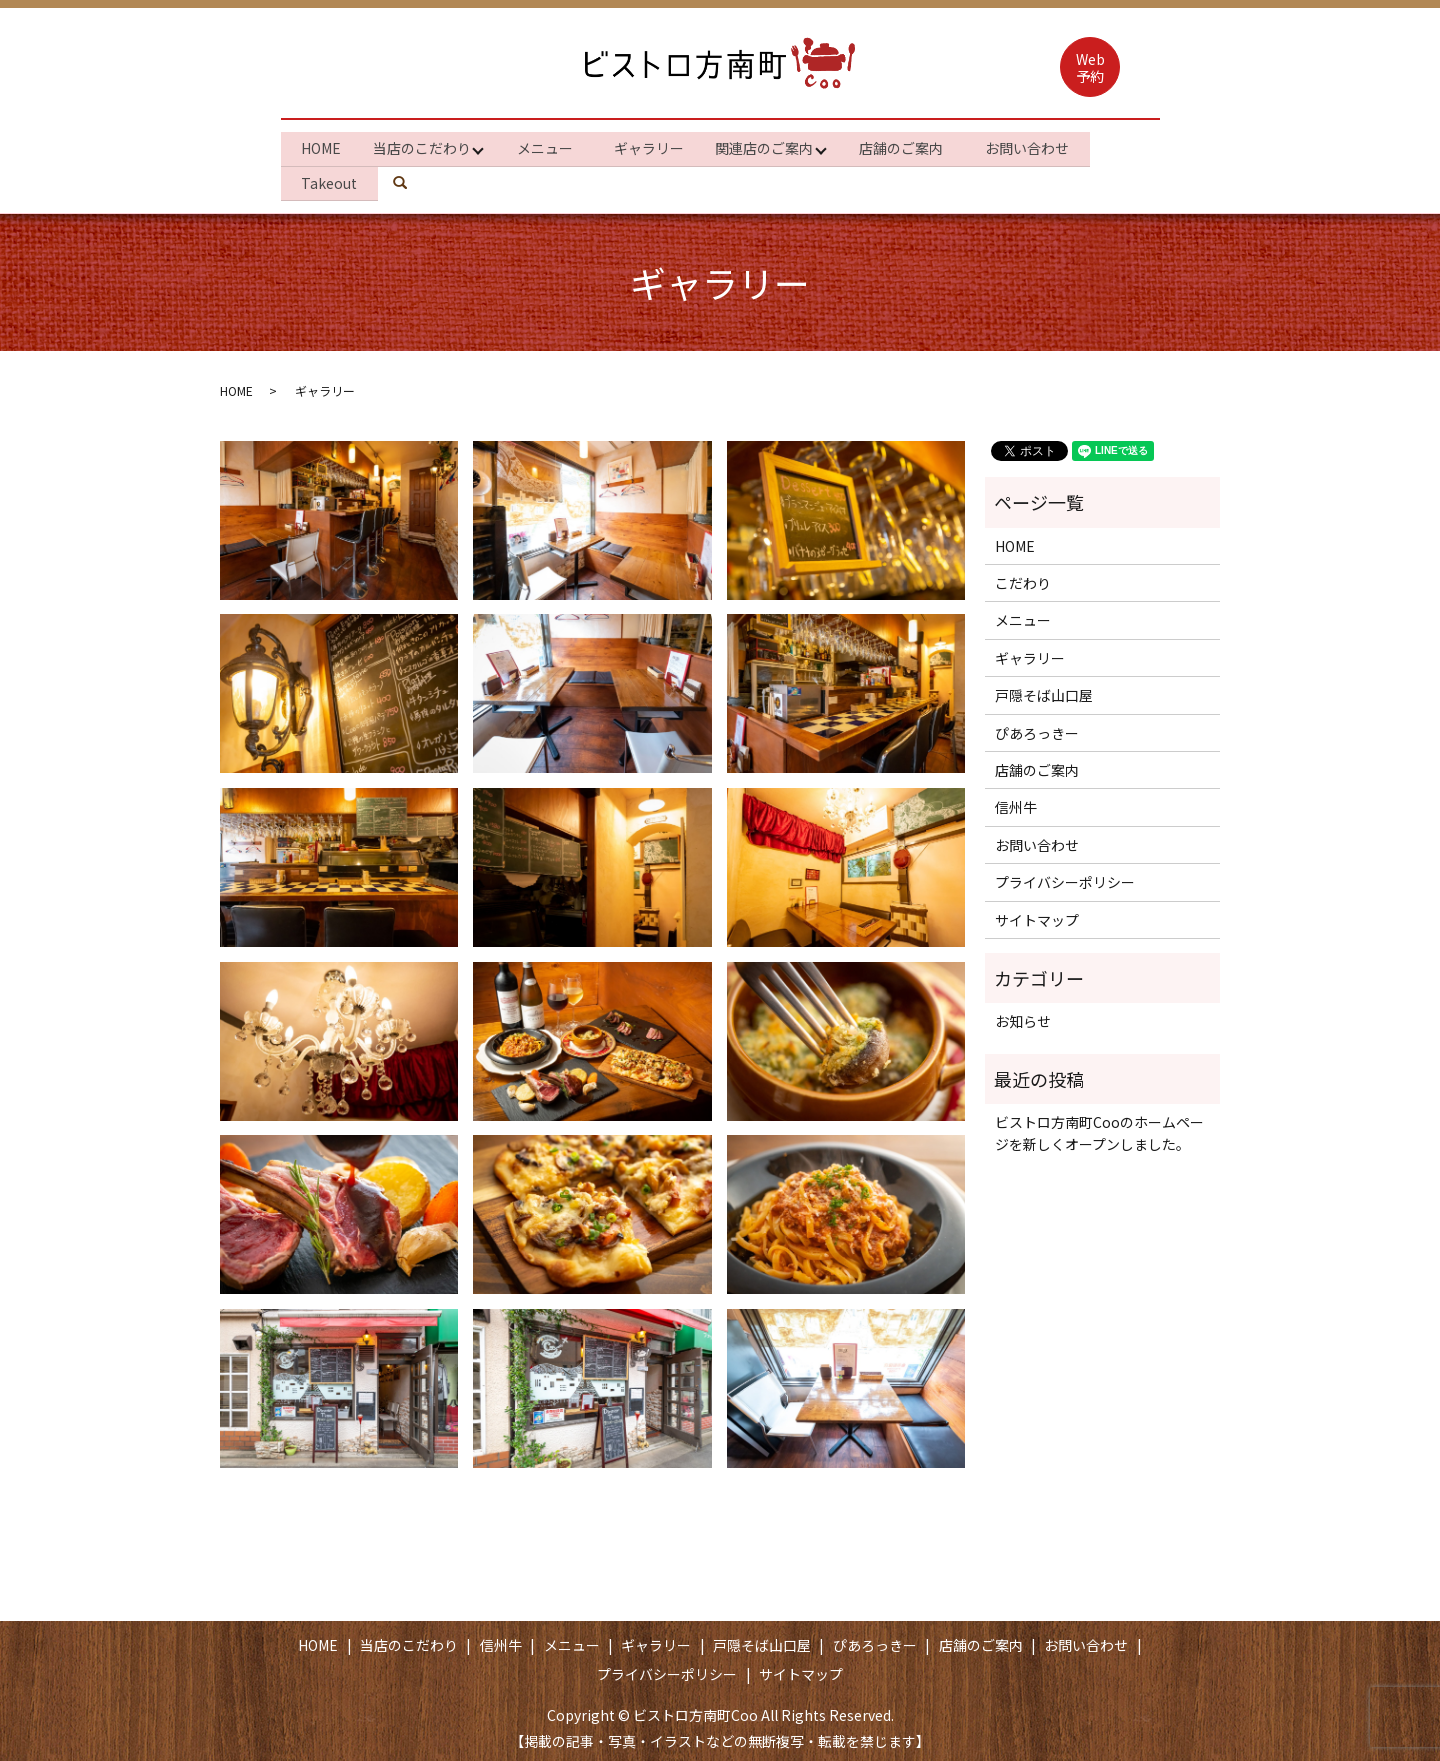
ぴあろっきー (1037, 726)
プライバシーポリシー (1065, 876)
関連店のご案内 (775, 146)
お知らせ (1023, 1015)
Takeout (331, 178)
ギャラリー (659, 146)
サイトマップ (1037, 913)
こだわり (1023, 577)
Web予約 (1090, 67)
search (415, 178)
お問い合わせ (1046, 146)
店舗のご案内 (917, 146)
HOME (323, 146)
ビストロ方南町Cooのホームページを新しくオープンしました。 (1099, 1127)
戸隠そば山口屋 (1044, 689)
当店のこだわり (424, 146)
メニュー (551, 146)
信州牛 (1016, 801)
